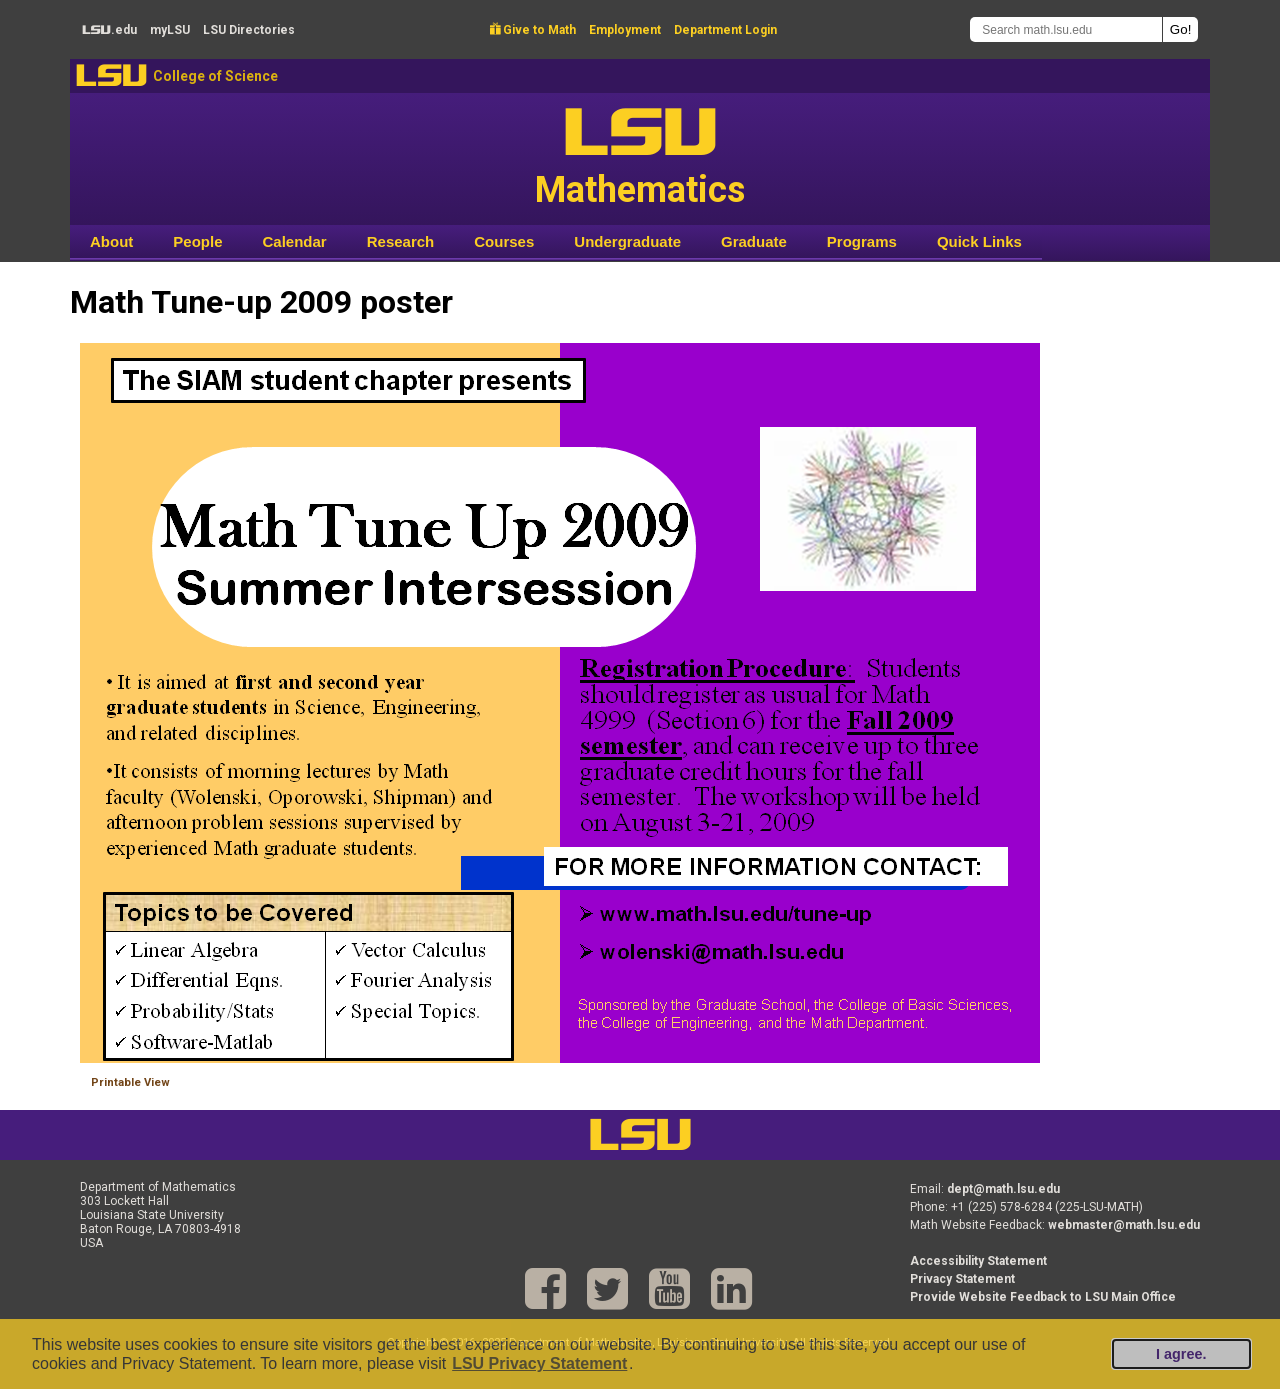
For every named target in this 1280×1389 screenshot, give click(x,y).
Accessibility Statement (978, 1261)
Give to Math (533, 30)
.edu (109, 30)
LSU (111, 75)
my (170, 30)
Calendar (295, 241)
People (197, 241)
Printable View (130, 1082)
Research (401, 241)
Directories (249, 30)
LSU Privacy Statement (539, 1363)
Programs (862, 241)
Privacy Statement (962, 1279)
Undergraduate (627, 241)
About (111, 241)
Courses (504, 241)
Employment (625, 30)
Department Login (725, 30)
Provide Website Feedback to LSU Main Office (1043, 1297)
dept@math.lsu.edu (1003, 1189)
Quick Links (979, 241)
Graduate (754, 241)
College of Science (215, 76)
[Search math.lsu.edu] (1066, 29)
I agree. (1181, 1354)
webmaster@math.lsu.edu (1124, 1225)
